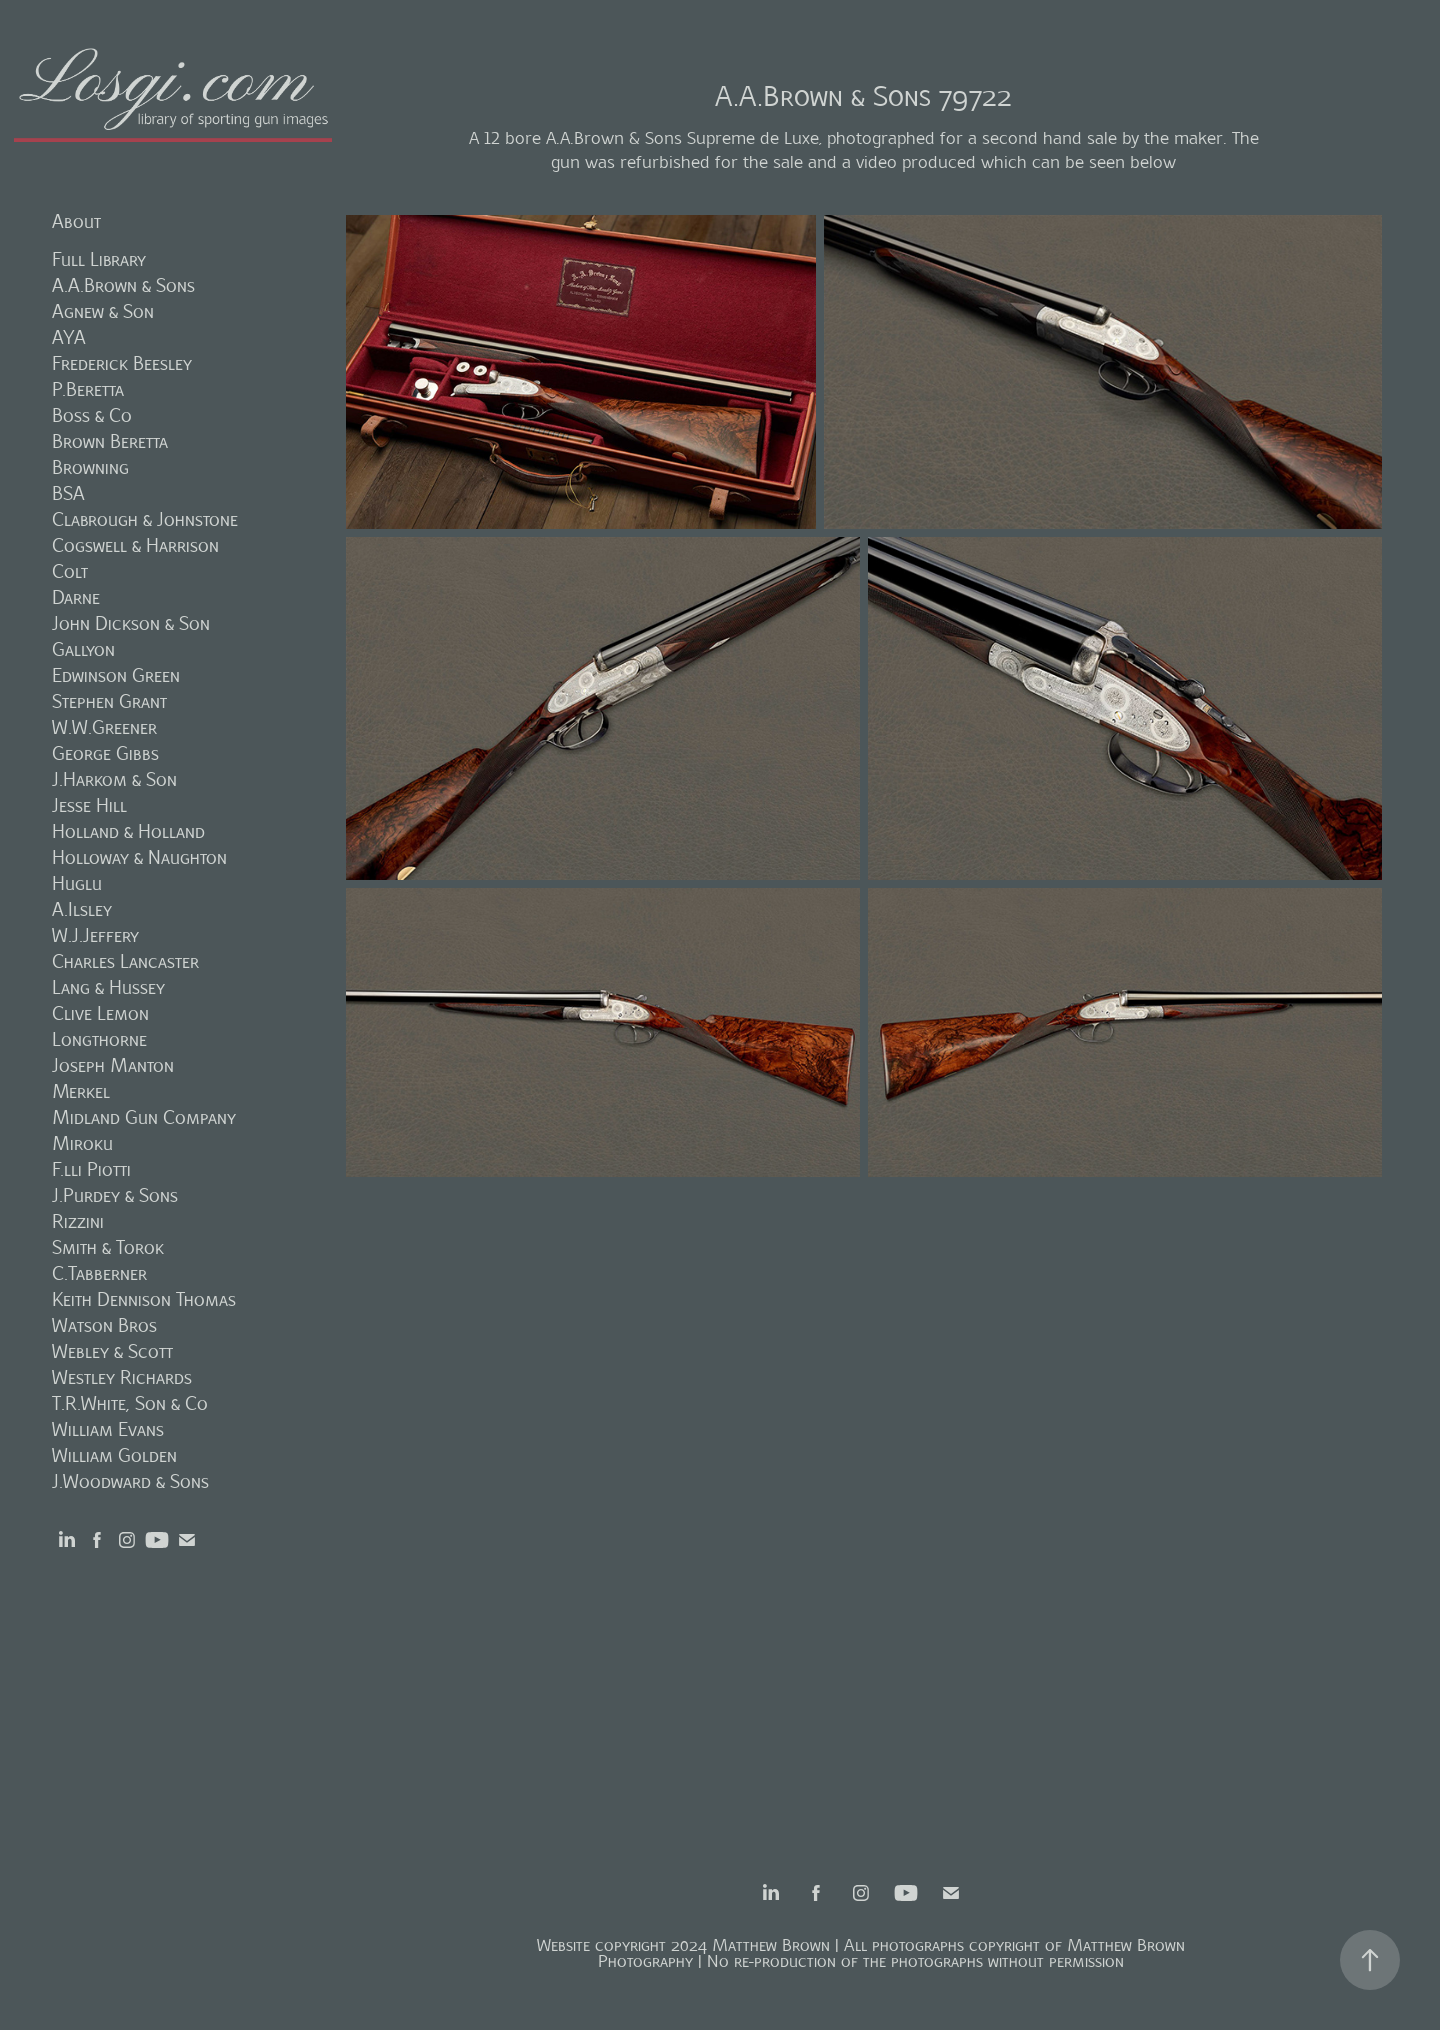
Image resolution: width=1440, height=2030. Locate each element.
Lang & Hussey (108, 987)
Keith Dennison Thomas (144, 1299)
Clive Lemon (100, 1013)
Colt (70, 571)
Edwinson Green (116, 675)
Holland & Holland (128, 831)
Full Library (99, 259)
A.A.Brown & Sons (123, 285)
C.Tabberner (99, 1273)
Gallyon (83, 649)
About (76, 221)
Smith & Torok (108, 1247)
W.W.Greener (104, 727)
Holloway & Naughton (139, 857)
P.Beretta (88, 389)
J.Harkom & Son (114, 779)
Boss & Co (92, 415)
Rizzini (78, 1221)
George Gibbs (105, 753)
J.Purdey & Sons (115, 1195)
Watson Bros (104, 1325)
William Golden (114, 1455)
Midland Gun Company (144, 1117)
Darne (76, 597)
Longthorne (99, 1039)
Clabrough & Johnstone (145, 519)
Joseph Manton (113, 1065)
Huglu (77, 883)
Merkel (81, 1091)
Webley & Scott (112, 1351)
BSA (68, 493)
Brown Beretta (110, 441)
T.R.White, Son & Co (130, 1403)
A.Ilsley (82, 909)
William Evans (108, 1429)
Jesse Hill (89, 805)
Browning (90, 467)
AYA (69, 337)
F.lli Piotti (91, 1169)
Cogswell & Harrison (135, 545)
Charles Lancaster (125, 961)
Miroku (82, 1143)
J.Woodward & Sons (130, 1481)
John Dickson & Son (131, 623)
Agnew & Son (103, 311)
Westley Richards (122, 1377)
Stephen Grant (109, 701)
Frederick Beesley (122, 363)
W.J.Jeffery (95, 935)
